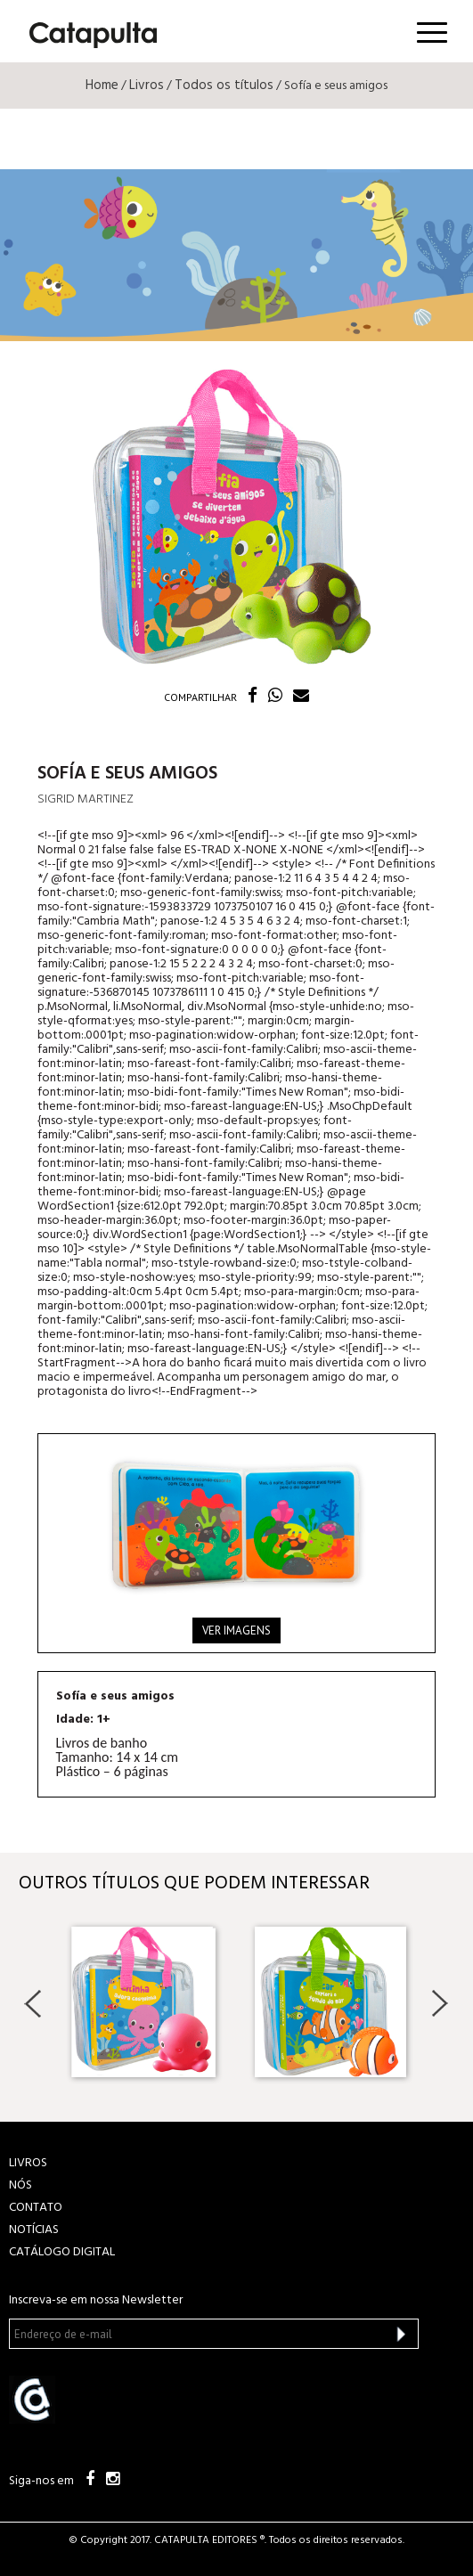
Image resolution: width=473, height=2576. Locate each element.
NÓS (20, 2185)
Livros (146, 85)
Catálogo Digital (62, 2252)
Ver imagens (236, 1630)
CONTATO (35, 2207)
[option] (143, 2002)
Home (102, 85)
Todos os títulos (224, 85)
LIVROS (28, 2163)
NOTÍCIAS (34, 2230)
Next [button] (439, 2003)
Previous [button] (33, 2003)
